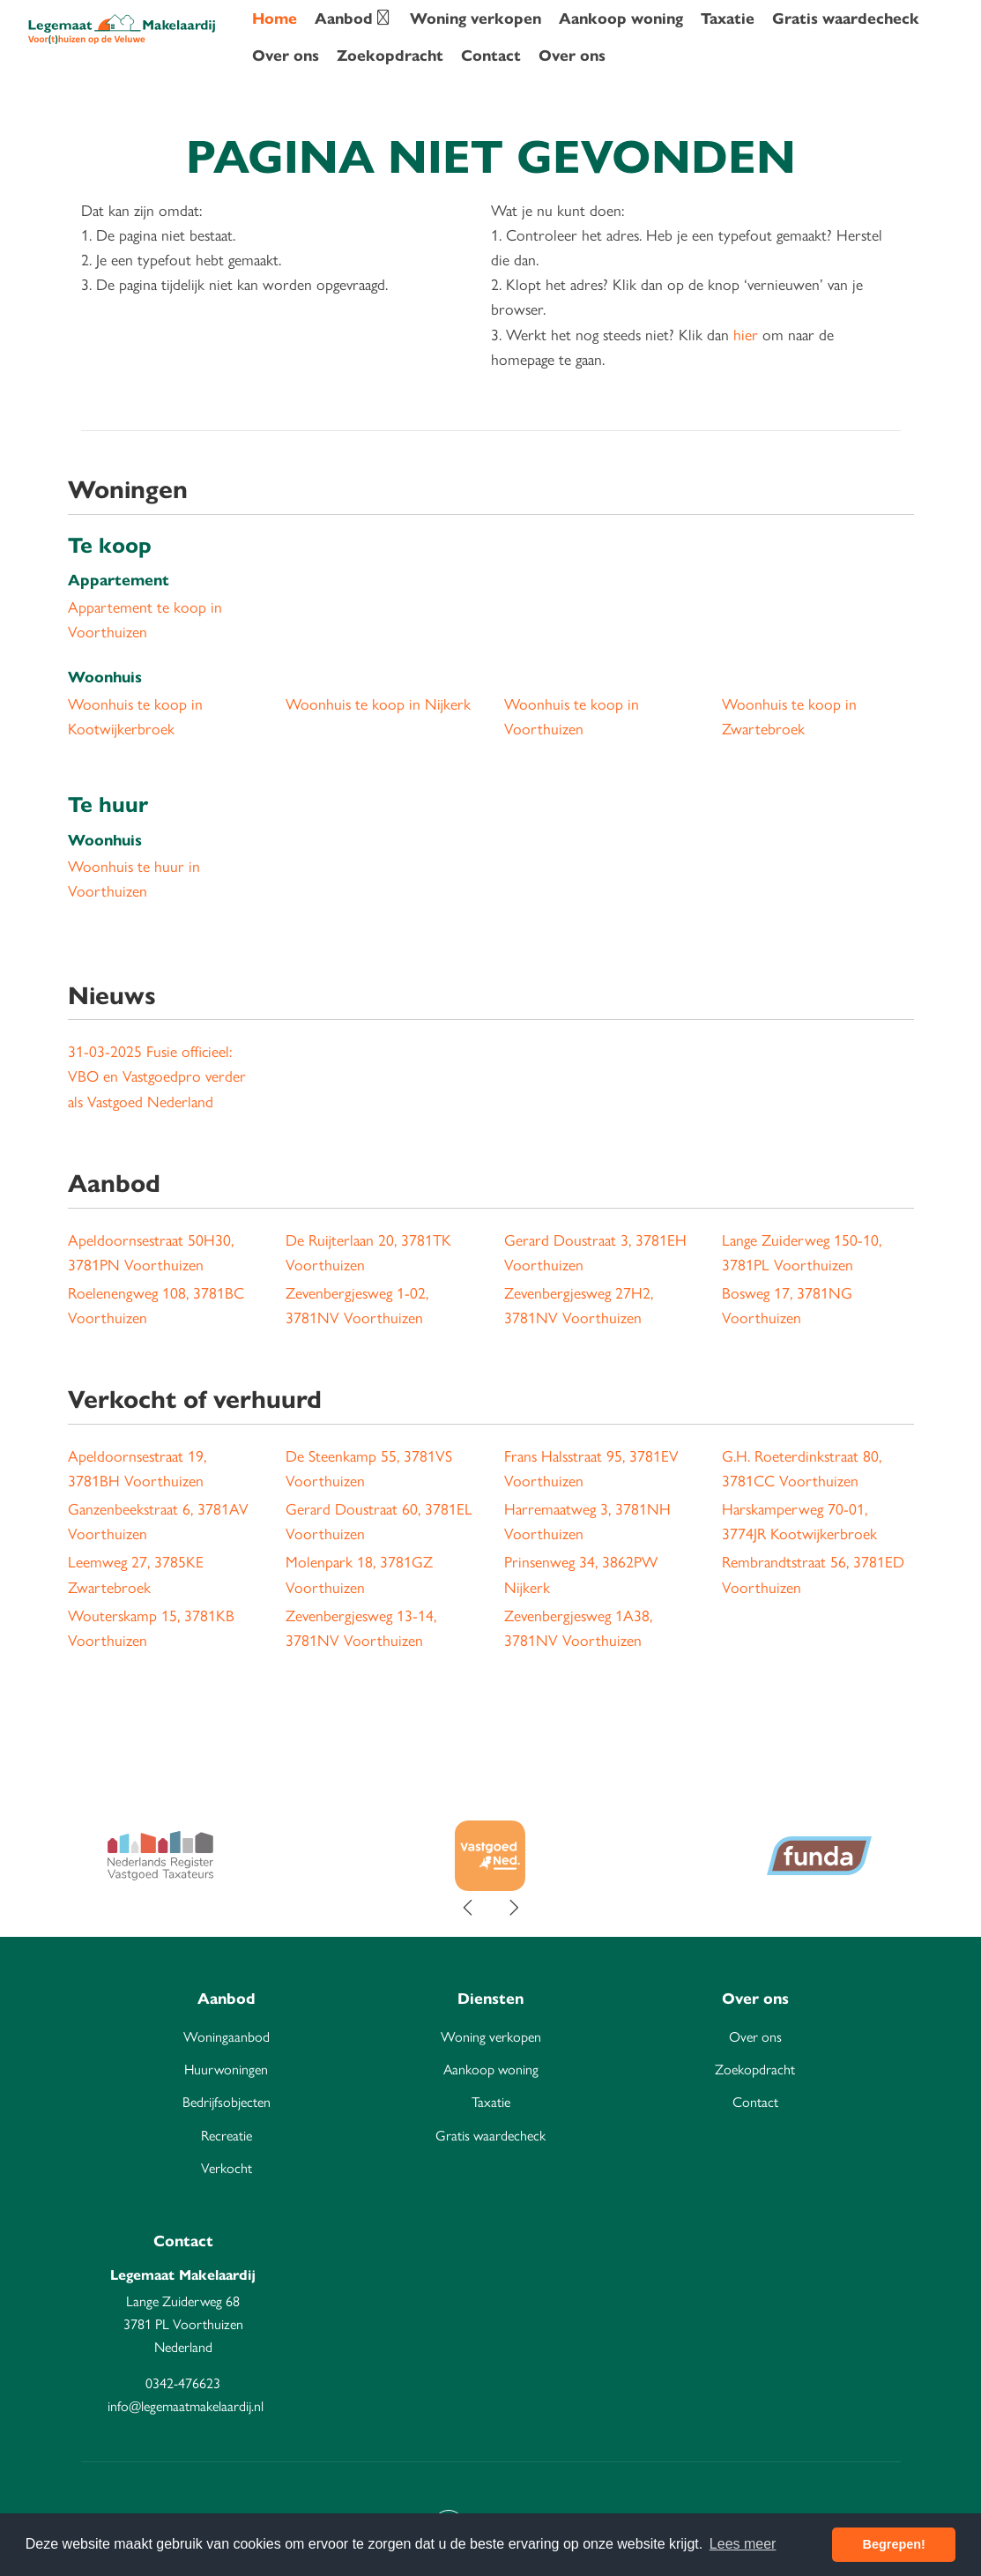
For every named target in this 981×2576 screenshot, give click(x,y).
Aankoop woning (621, 18)
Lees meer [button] (743, 2543)
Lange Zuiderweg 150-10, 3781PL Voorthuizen (801, 1252)
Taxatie (727, 18)
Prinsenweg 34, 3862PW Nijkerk (581, 1574)
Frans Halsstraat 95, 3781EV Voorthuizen (591, 1468)
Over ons (285, 55)
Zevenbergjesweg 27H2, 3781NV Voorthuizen (578, 1305)
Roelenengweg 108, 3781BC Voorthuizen (156, 1305)
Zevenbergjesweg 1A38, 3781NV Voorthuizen (578, 1627)
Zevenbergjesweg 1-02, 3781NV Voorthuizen (357, 1305)
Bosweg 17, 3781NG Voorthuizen (787, 1305)
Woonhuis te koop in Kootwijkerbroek (135, 716)
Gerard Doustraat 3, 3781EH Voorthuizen (595, 1252)
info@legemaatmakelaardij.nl (186, 2406)
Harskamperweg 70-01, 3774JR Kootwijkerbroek (799, 1521)
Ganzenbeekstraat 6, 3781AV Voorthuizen (158, 1521)
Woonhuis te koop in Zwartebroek (789, 716)
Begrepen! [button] (894, 2544)
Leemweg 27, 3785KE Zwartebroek (136, 1574)
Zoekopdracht (390, 55)
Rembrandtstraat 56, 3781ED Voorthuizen (813, 1574)
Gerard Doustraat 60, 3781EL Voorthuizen (379, 1521)
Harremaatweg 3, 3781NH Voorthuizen (587, 1521)
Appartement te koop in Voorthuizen (145, 619)
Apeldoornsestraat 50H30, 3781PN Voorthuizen (151, 1252)
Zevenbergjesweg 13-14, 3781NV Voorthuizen (361, 1627)
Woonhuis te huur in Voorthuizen (134, 878)
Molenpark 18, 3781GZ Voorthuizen (359, 1574)
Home (274, 18)
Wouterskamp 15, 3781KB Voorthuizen (151, 1627)
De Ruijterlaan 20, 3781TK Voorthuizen (368, 1252)
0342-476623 (182, 2383)
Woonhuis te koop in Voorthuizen (571, 716)
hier (745, 334)
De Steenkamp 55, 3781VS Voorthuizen (369, 1468)
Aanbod (353, 18)
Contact (491, 55)
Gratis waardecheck (845, 18)
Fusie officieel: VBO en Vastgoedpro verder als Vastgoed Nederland (157, 1076)
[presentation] (469, 1908)
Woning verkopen (475, 18)
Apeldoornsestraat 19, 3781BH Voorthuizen (137, 1468)
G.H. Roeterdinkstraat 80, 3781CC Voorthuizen (801, 1468)
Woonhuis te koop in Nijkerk (378, 704)
